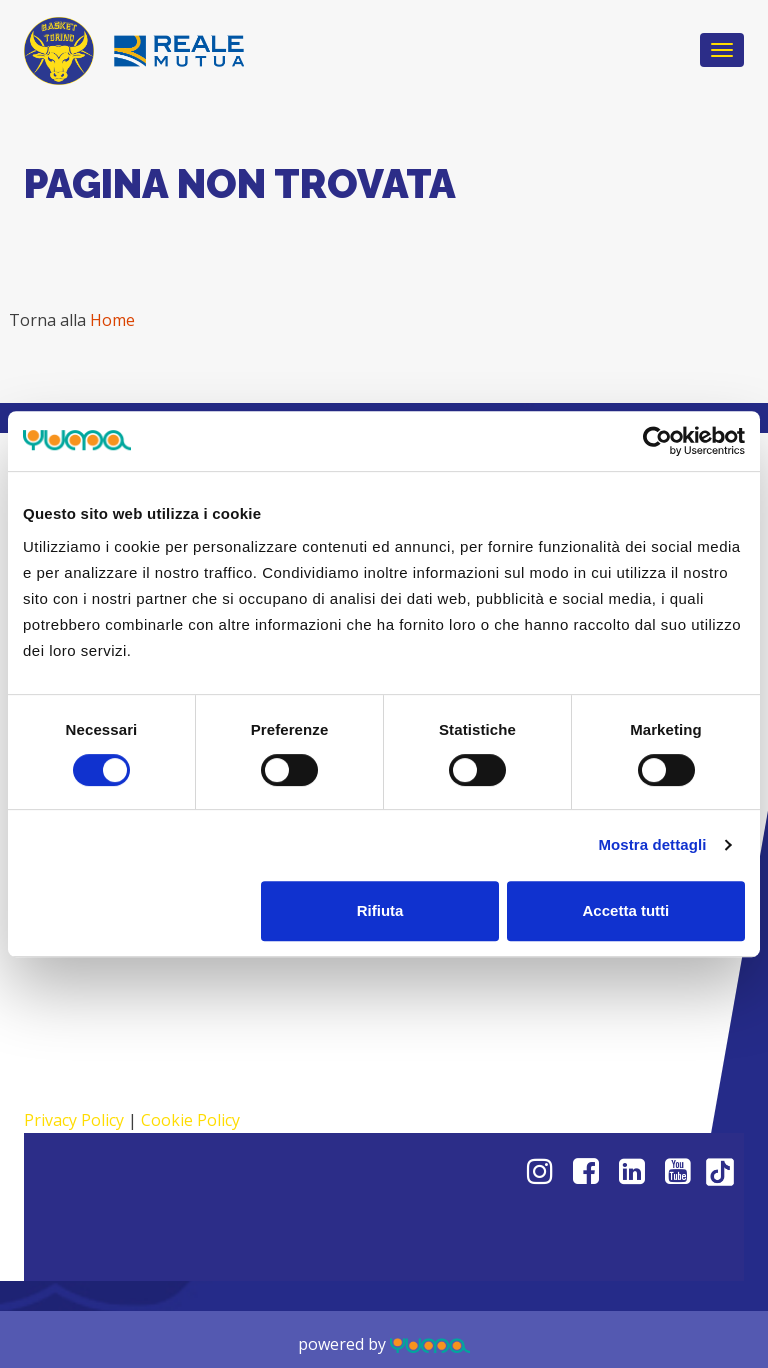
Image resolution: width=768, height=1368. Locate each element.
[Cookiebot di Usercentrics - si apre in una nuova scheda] (657, 441)
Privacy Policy (74, 1120)
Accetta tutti (626, 910)
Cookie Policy (190, 1120)
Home (112, 320)
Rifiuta (380, 910)
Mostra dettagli (652, 844)
